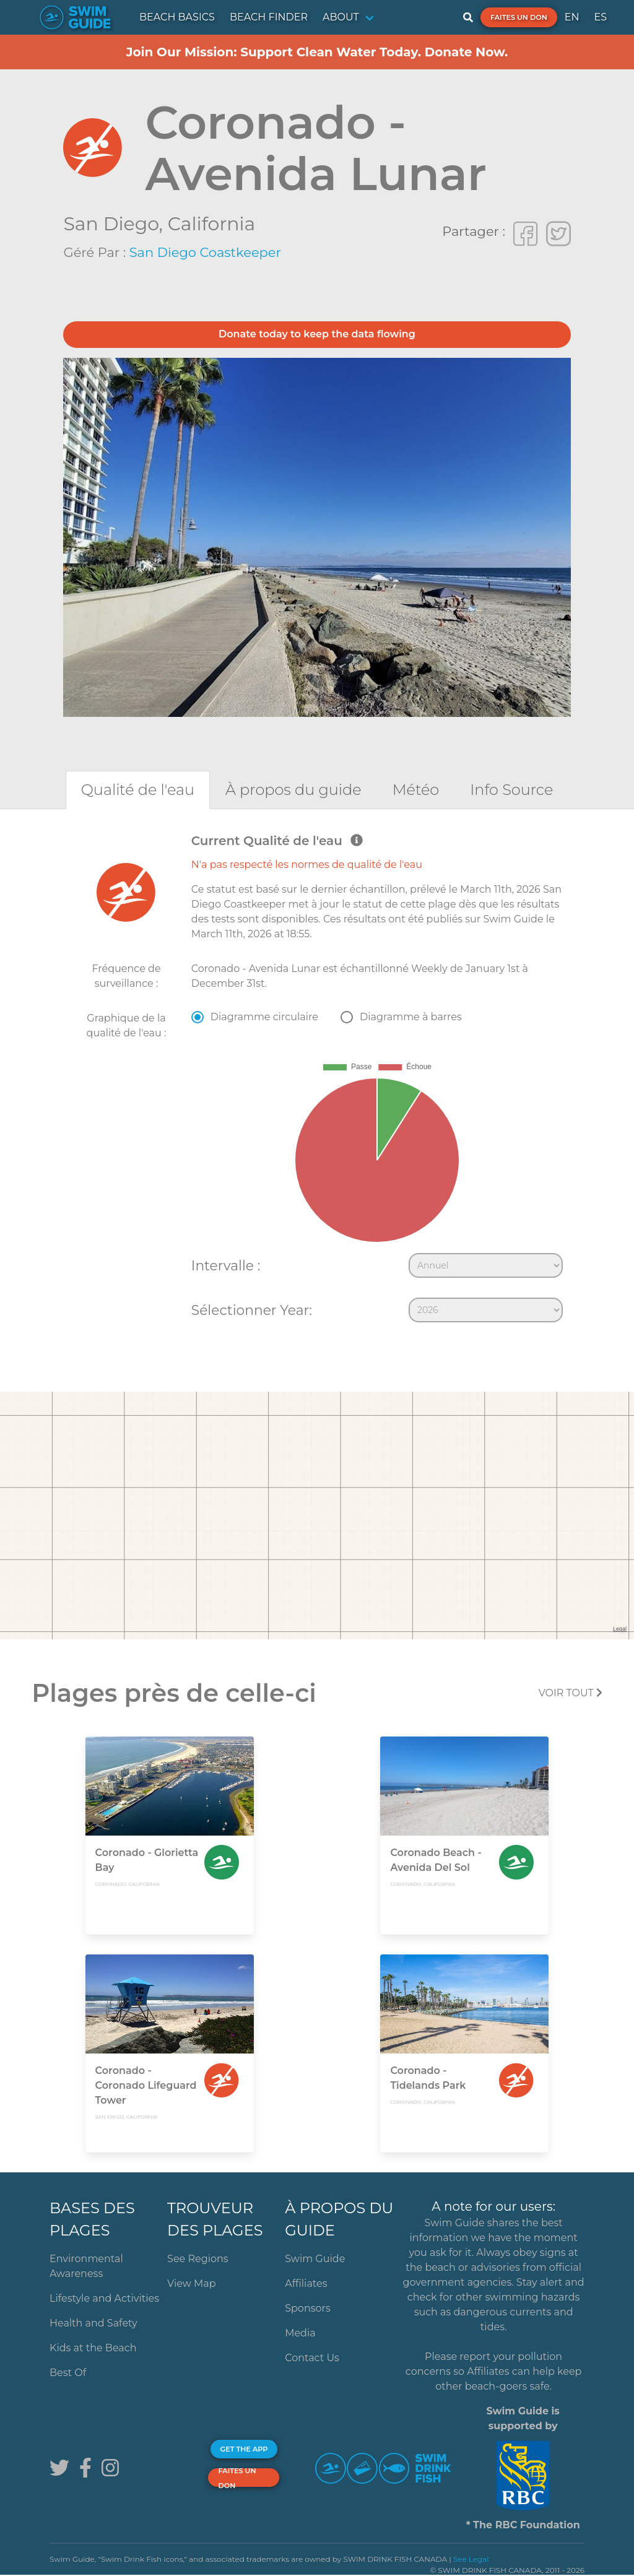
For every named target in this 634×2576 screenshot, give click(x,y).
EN (572, 17)
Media (300, 2333)
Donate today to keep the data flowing (317, 334)
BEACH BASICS (177, 17)
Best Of (68, 2373)
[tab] (138, 790)
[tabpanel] (317, 1081)
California (211, 223)
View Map (191, 2283)
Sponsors (308, 2308)
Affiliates (306, 2283)
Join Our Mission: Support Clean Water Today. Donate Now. (317, 52)
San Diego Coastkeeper (205, 252)
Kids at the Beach (93, 2348)
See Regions (197, 2259)
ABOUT (341, 17)
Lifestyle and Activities (104, 2298)
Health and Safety (93, 2323)
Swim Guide (315, 2259)
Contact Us (312, 2358)
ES (600, 17)
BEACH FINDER (269, 17)
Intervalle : (225, 1265)
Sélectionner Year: (251, 1310)
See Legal (471, 2559)
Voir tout (570, 1693)
